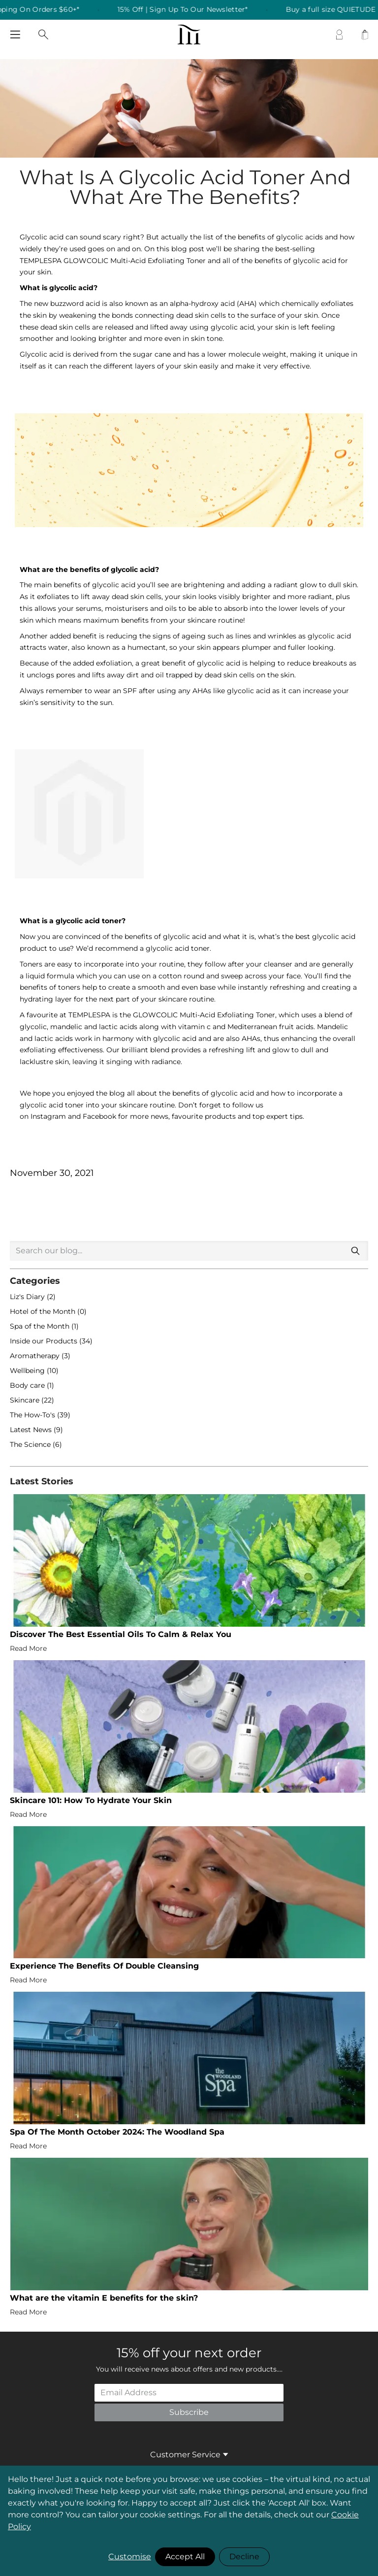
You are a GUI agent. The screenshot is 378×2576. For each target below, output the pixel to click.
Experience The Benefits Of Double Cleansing (104, 1966)
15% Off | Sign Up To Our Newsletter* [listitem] (192, 10)
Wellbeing (28, 1370)
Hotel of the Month (43, 1311)
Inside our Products (44, 1341)
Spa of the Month (40, 1326)
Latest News (32, 1429)
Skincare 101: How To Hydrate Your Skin (91, 1800)
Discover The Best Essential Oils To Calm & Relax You (120, 1634)
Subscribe (189, 2412)
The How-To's (33, 1414)
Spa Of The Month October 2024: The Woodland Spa (117, 2132)
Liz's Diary (28, 1296)
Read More (28, 1648)
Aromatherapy (36, 1355)
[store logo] (189, 34)
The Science (31, 1444)
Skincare (25, 1400)
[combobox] (189, 1251)
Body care (28, 1385)
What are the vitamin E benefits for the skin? (104, 2298)
